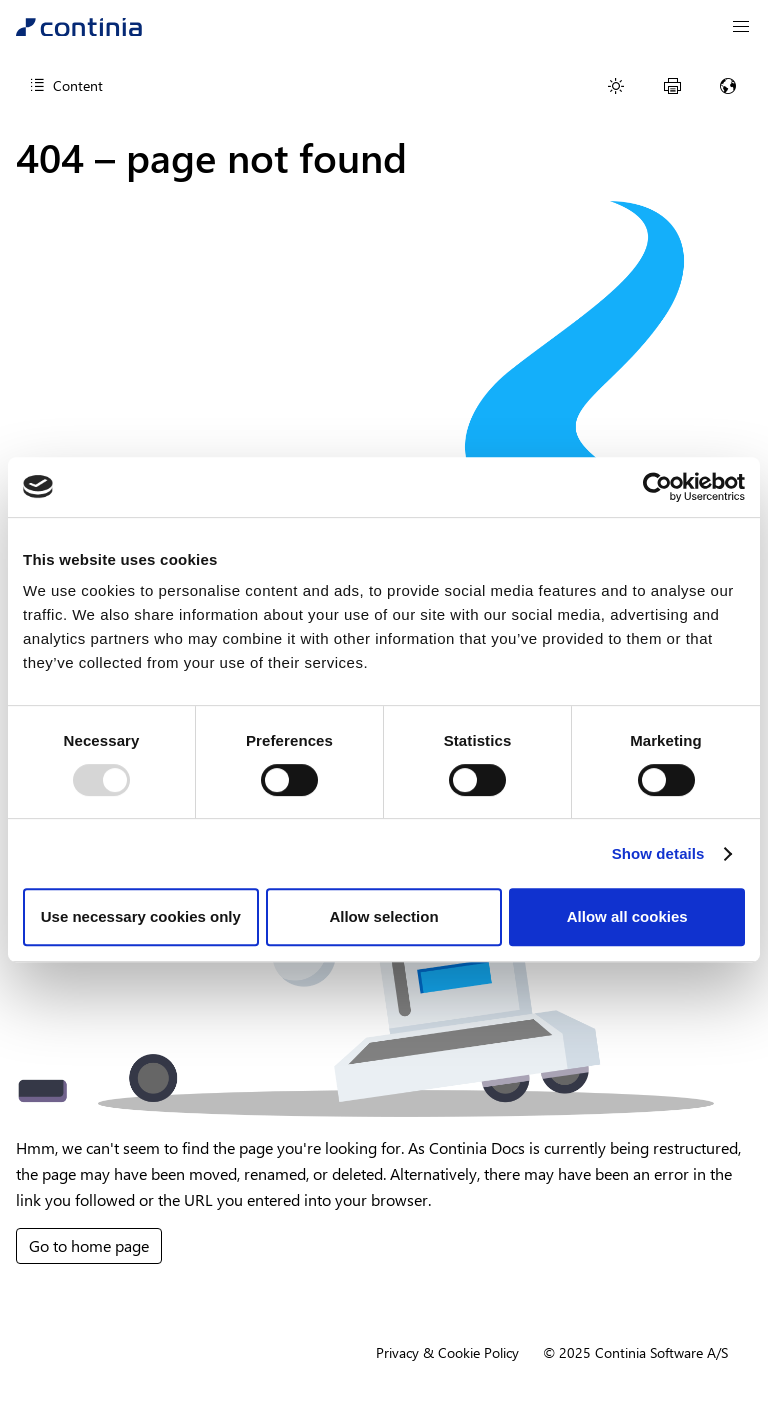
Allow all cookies (627, 916)
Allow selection (383, 916)
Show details (658, 853)
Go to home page (89, 1245)
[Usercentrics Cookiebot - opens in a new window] (657, 487)
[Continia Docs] (79, 27)
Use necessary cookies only (141, 916)
